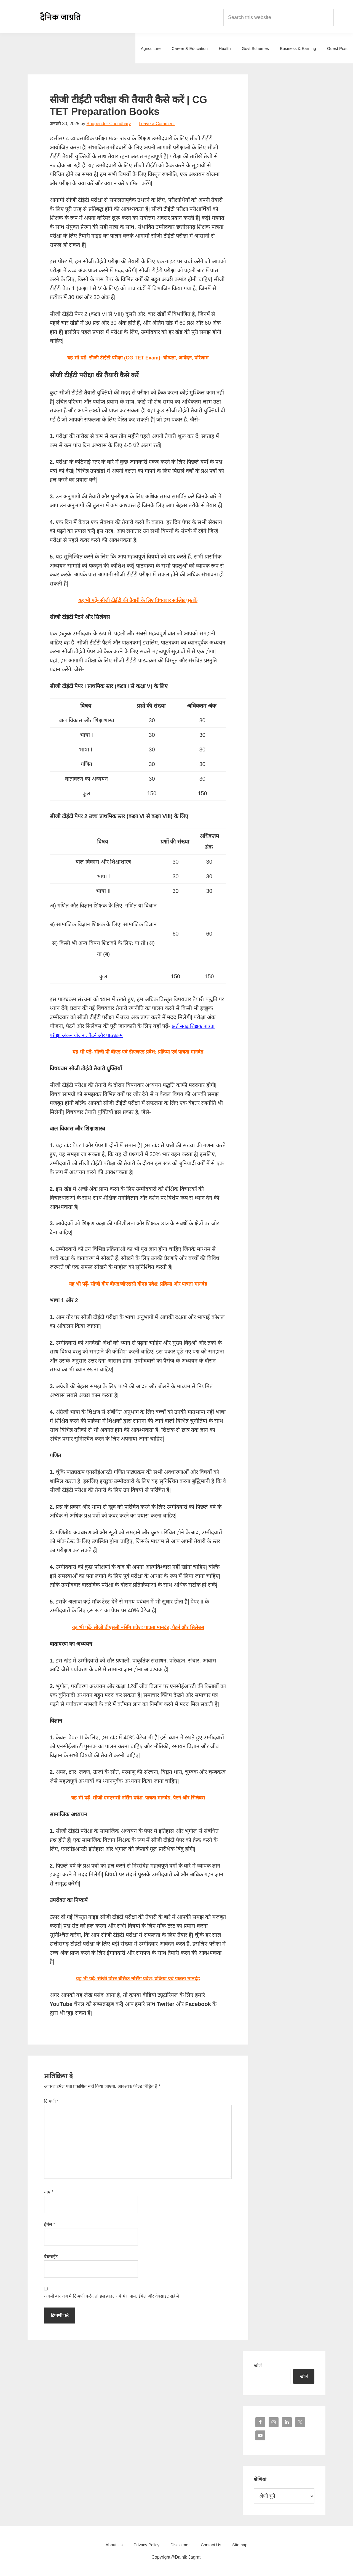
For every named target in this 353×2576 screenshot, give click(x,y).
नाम (49, 2192)
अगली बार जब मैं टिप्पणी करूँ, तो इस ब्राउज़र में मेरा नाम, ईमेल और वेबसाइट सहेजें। (112, 2296)
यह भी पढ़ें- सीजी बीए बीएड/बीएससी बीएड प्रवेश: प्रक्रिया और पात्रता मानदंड (138, 1284)
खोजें (258, 2365)
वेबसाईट (51, 2256)
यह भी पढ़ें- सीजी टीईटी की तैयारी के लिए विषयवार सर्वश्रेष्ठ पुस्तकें (138, 600)
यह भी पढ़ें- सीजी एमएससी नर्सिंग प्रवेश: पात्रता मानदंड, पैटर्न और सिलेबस (138, 1798)
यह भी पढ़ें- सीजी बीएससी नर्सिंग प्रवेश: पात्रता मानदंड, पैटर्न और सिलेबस (138, 1627)
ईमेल (49, 2224)
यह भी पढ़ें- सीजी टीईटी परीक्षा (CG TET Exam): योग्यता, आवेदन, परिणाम (138, 357)
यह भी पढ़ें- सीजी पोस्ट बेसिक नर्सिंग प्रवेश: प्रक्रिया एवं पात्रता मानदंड (137, 1978)
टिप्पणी (51, 2101)
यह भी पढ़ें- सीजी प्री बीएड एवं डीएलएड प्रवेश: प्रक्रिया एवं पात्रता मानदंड (138, 1052)
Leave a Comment (157, 123)
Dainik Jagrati (60, 17)
